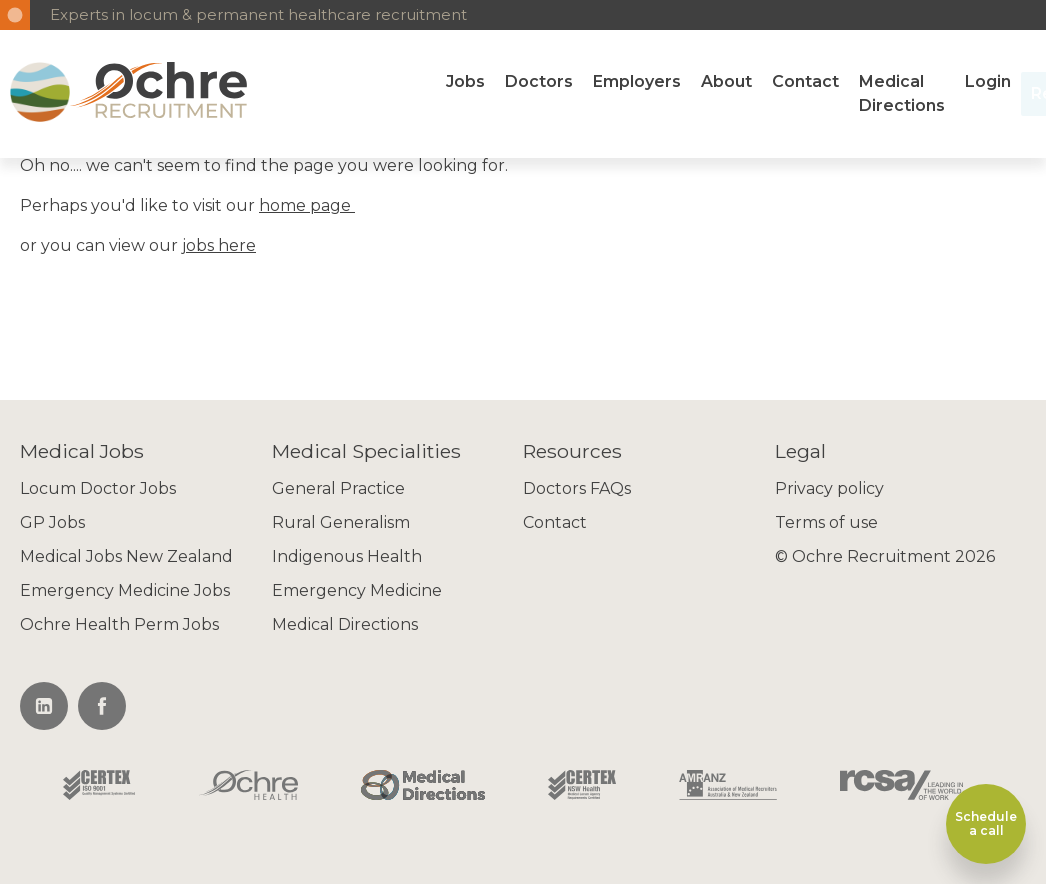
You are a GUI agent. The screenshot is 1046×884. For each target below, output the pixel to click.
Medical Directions (902, 93)
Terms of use (826, 522)
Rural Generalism (341, 522)
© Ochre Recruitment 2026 (885, 556)
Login (988, 81)
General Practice (338, 488)
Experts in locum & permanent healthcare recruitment (258, 14)
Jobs (465, 81)
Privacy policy (829, 488)
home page (307, 205)
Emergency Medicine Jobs (125, 590)
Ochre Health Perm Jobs (119, 624)
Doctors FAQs (577, 488)
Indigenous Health (347, 556)
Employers (637, 81)
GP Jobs (52, 522)
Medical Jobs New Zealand (126, 556)
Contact (805, 81)
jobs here (219, 245)
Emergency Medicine (357, 590)
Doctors (539, 81)
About (726, 81)
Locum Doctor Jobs (98, 488)
